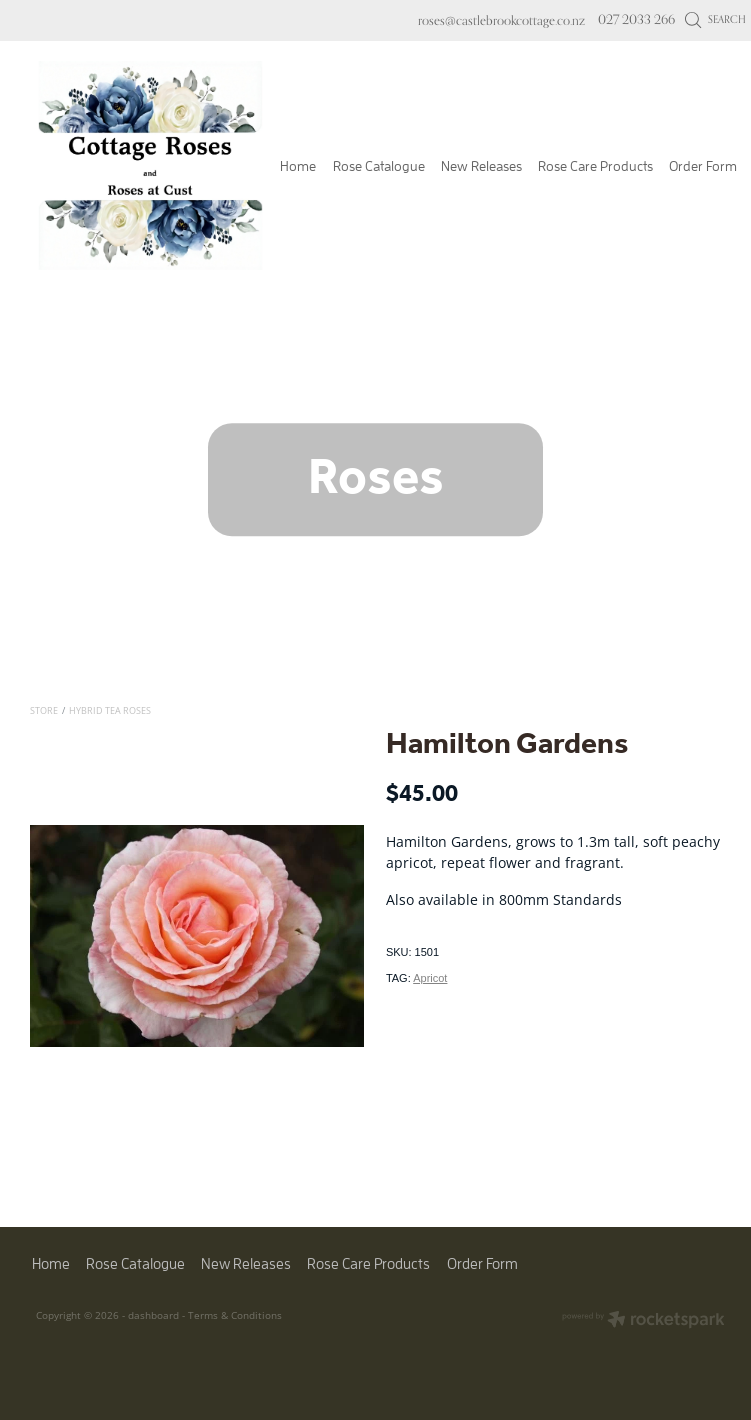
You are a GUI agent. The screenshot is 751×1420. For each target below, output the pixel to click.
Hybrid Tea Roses (110, 710)
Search (715, 19)
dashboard (153, 1315)
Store (44, 710)
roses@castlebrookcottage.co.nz (501, 19)
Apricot (430, 978)
